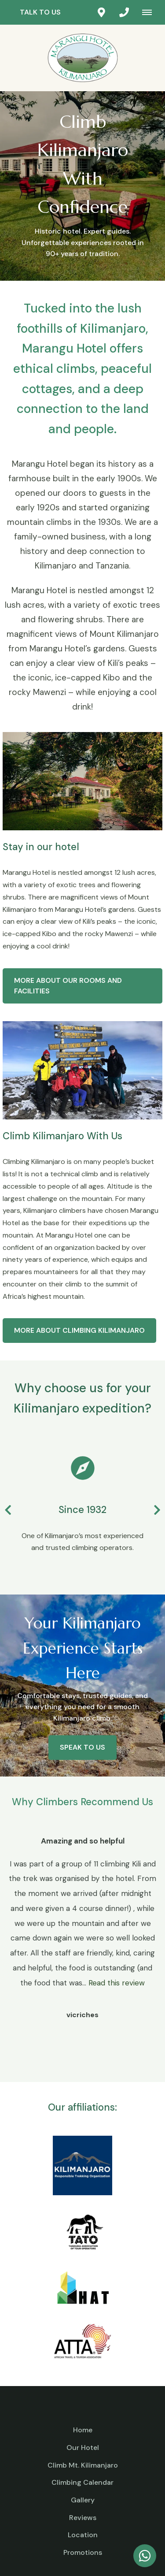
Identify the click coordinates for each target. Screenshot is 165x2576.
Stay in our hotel (41, 846)
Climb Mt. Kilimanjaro (83, 2465)
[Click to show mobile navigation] (150, 12)
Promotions (82, 2552)
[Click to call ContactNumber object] (124, 12)
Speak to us (82, 1747)
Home (82, 2430)
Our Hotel (82, 2447)
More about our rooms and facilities (68, 986)
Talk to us (40, 12)
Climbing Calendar (82, 2482)
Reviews (82, 2517)
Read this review (116, 1983)
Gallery (83, 2500)
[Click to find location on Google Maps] (101, 12)
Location (83, 2534)
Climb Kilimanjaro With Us (62, 1136)
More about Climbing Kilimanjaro (79, 1330)
